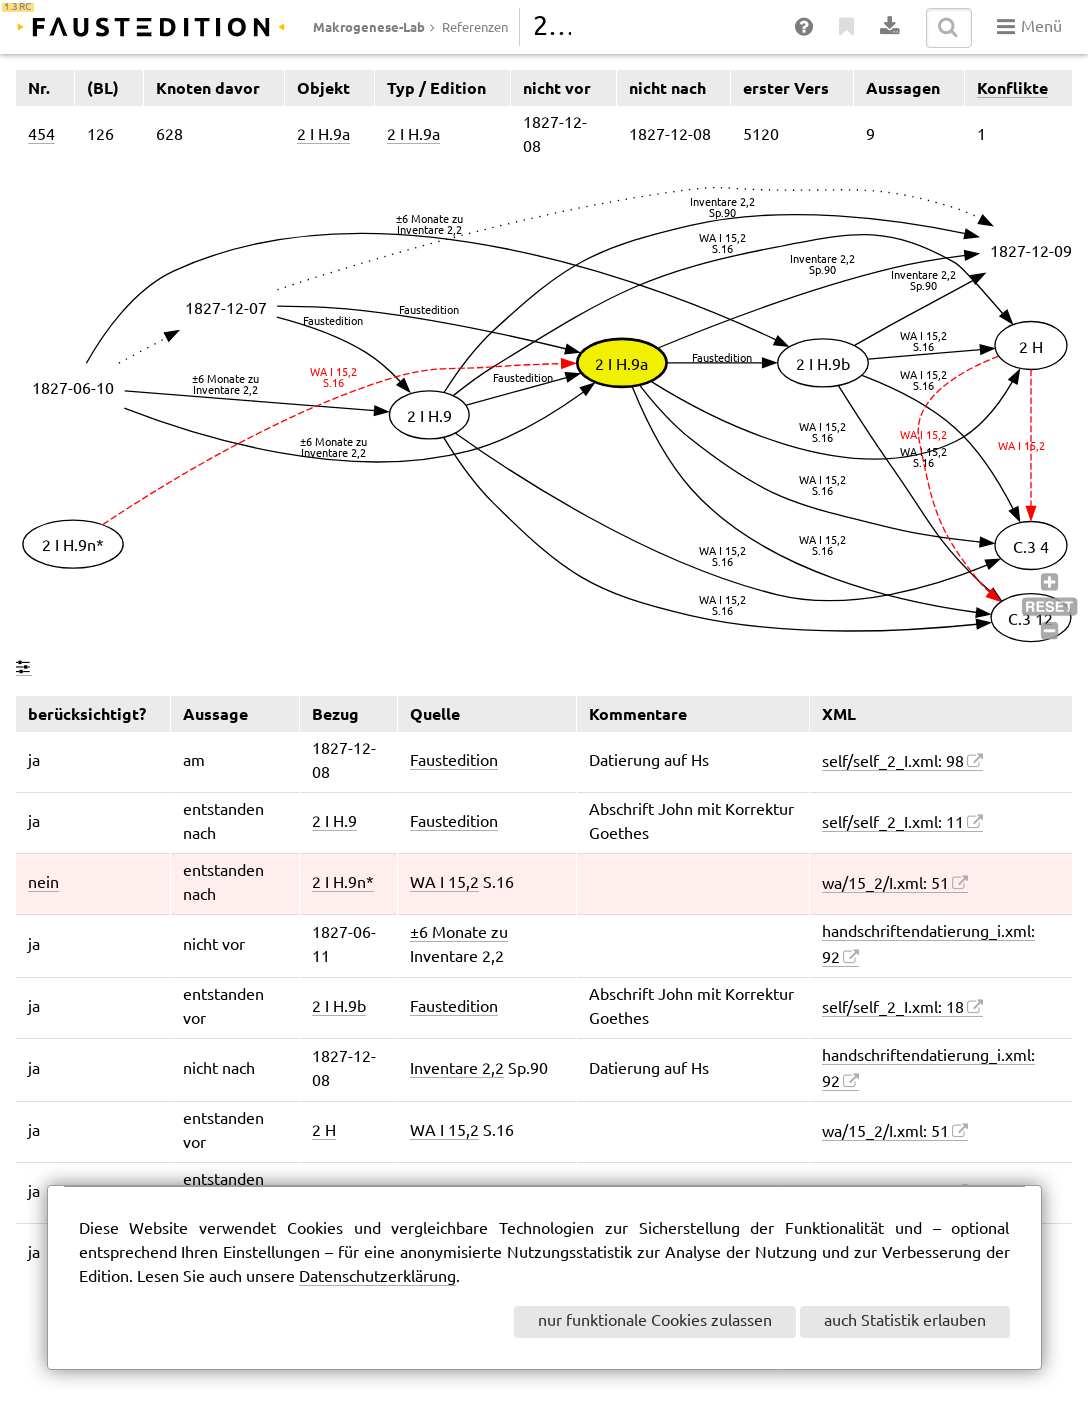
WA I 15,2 (444, 883)
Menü (1029, 27)
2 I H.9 (334, 822)
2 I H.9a (323, 135)
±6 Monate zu (459, 933)
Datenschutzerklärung (377, 1277)
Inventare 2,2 (457, 1069)
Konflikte (1012, 88)
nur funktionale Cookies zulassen (655, 1321)
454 (41, 135)
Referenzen (475, 28)
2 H (324, 1131)
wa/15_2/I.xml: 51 (885, 884)
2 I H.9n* (343, 883)
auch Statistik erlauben (905, 1321)
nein (43, 883)
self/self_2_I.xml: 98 (893, 762)
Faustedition (454, 761)
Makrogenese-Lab (369, 27)
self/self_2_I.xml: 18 (893, 1008)
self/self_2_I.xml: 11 (893, 823)
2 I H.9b (339, 1007)
